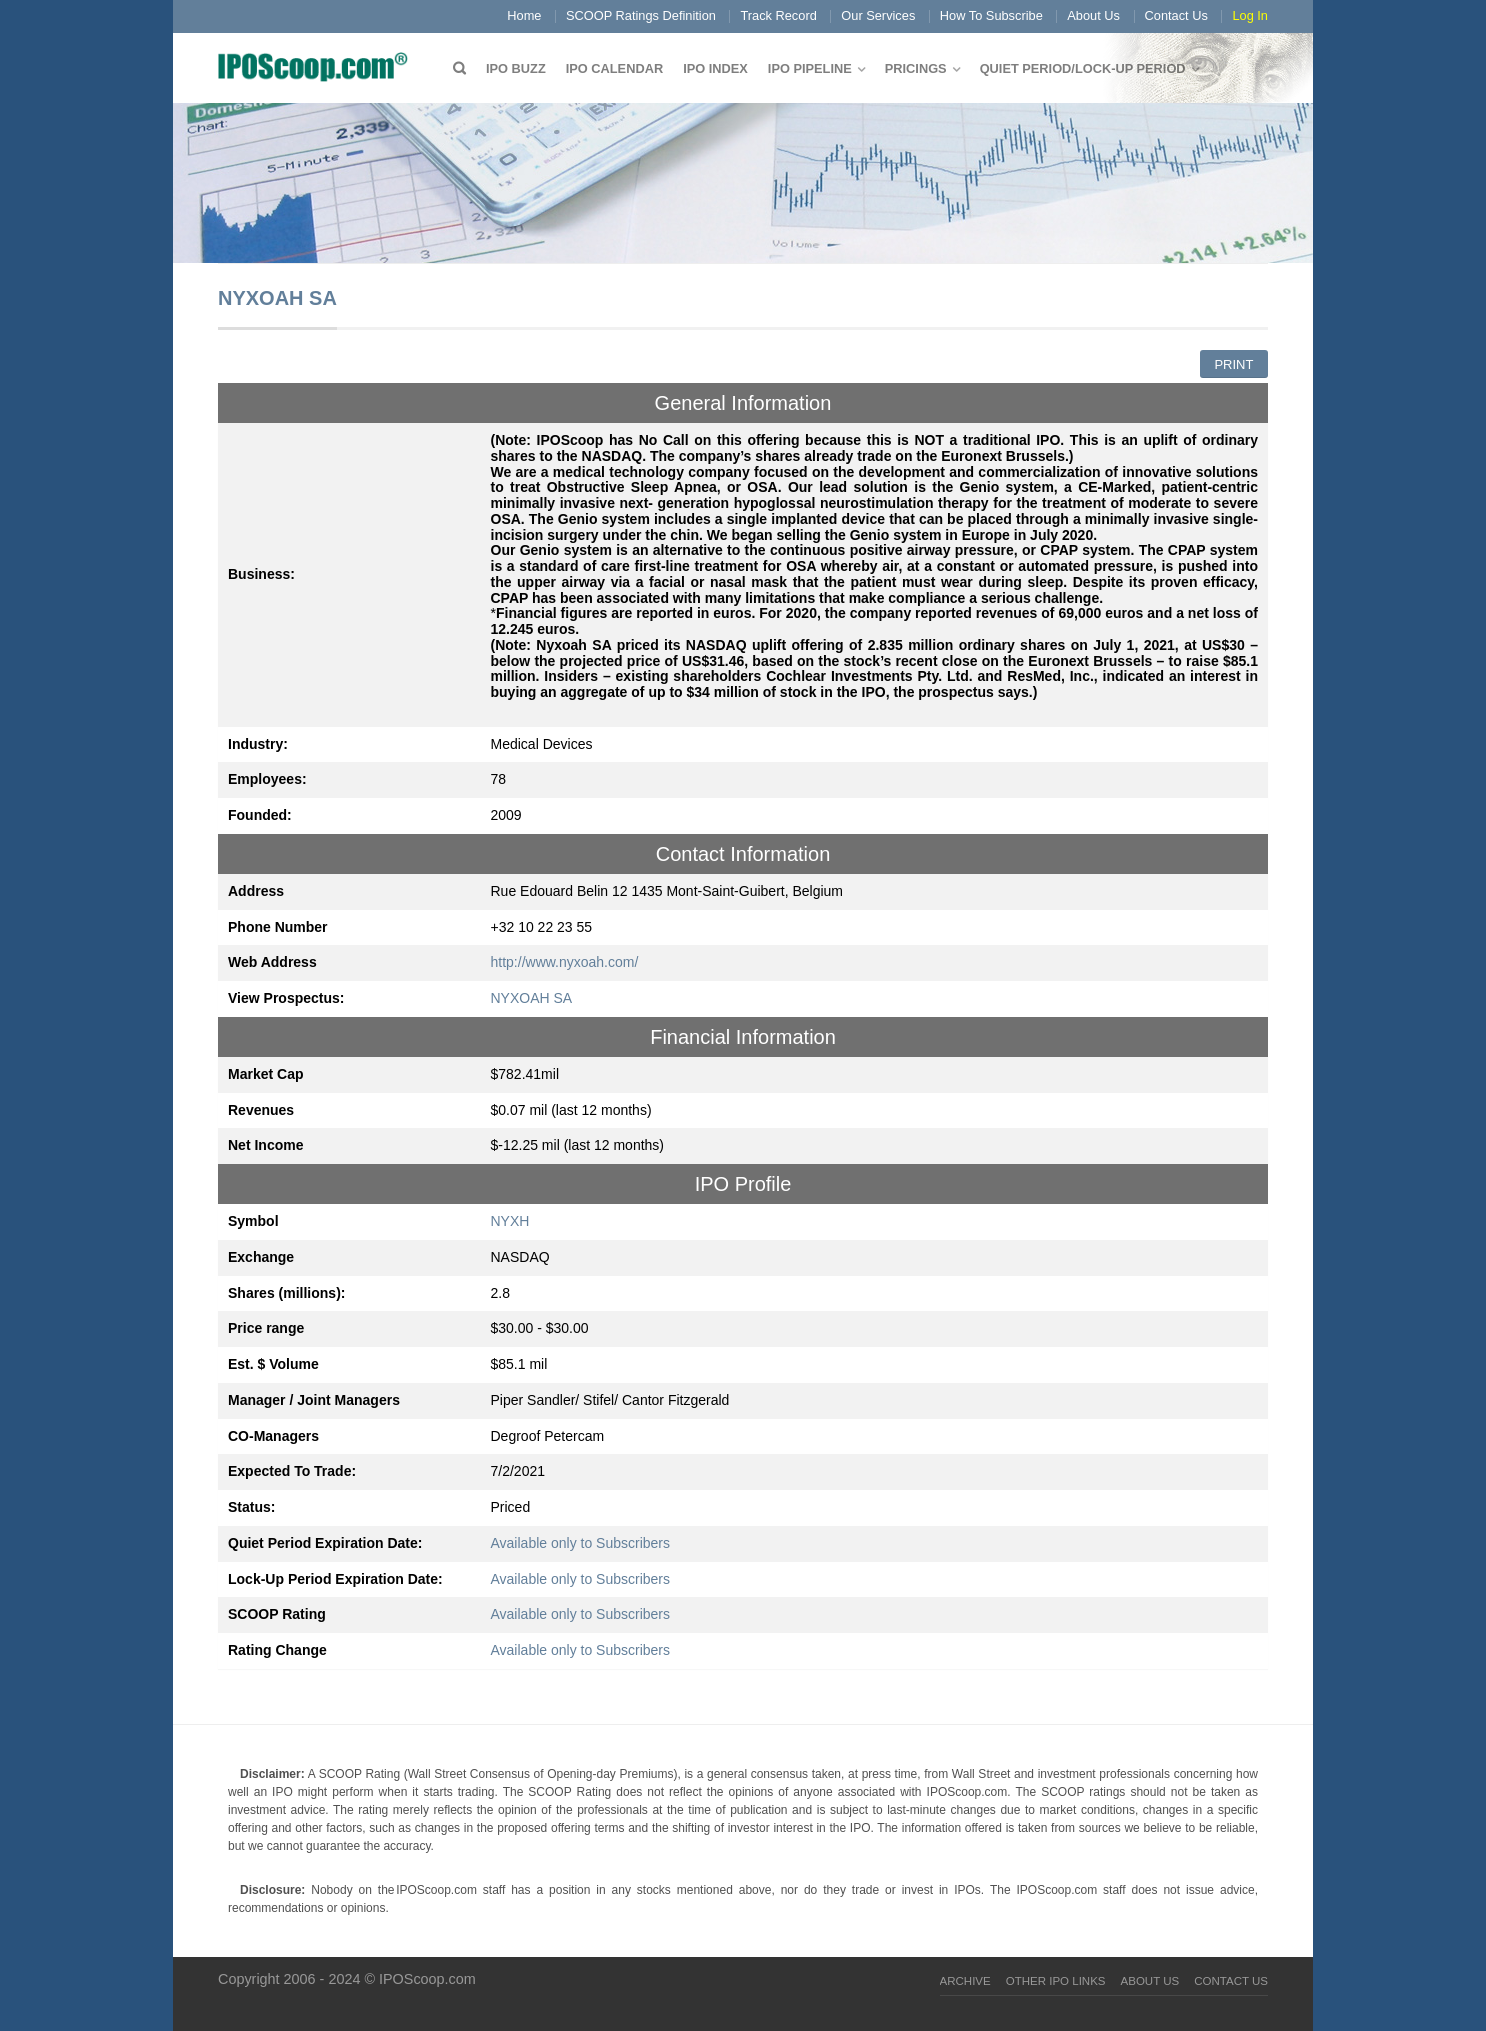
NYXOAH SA (532, 998)
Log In (1250, 15)
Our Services (878, 15)
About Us (1093, 15)
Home (524, 15)
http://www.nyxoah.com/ (565, 962)
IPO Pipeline (810, 68)
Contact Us (1176, 15)
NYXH (510, 1221)
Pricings (916, 68)
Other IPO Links (1056, 1981)
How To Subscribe (991, 15)
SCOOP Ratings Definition (641, 15)
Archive (965, 1981)
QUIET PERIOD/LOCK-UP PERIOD (1083, 68)
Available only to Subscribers (581, 1543)
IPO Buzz (516, 68)
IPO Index (715, 68)
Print (1233, 364)
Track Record (778, 15)
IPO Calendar (614, 68)
